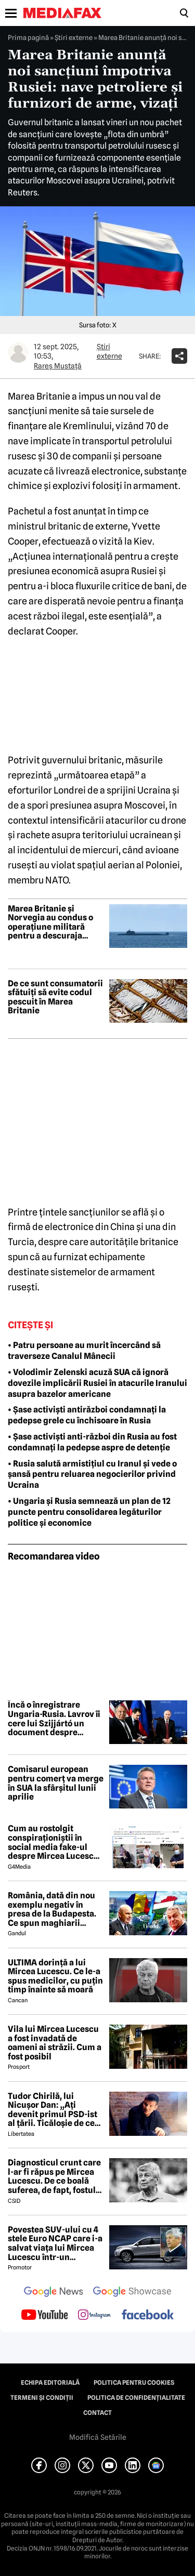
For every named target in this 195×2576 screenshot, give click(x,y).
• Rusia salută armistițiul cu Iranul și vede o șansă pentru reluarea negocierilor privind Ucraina (92, 1474)
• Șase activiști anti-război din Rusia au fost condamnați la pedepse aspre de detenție (92, 1442)
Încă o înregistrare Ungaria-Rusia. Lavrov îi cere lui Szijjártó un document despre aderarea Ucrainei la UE (54, 1718)
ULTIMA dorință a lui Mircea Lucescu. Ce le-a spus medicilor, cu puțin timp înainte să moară (55, 1976)
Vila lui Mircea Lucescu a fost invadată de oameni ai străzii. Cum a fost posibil (54, 2043)
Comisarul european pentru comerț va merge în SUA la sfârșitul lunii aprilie (55, 1783)
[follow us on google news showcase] (132, 2293)
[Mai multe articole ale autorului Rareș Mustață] (18, 352)
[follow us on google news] (53, 2293)
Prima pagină (28, 37)
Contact (97, 2412)
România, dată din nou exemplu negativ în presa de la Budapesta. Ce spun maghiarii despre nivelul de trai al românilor (54, 1909)
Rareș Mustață (58, 366)
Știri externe (74, 37)
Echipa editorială (50, 2382)
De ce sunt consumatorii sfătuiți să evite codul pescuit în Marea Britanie (55, 997)
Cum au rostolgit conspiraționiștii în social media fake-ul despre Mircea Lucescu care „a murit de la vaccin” (53, 1842)
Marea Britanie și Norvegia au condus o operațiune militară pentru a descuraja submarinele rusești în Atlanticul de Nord (52, 922)
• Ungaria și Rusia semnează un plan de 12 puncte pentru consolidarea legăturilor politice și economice (89, 1512)
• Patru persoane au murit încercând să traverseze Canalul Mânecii (84, 1350)
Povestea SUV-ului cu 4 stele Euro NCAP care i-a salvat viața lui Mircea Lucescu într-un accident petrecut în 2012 (55, 2243)
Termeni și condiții (41, 2397)
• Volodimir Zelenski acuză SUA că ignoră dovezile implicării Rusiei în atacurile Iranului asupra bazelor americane (97, 1383)
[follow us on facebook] (147, 2315)
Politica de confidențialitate (136, 2397)
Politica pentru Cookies (134, 2382)
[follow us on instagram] (94, 2315)
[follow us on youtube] (44, 2315)
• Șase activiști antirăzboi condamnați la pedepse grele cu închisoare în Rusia (87, 1415)
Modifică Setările (97, 2437)
